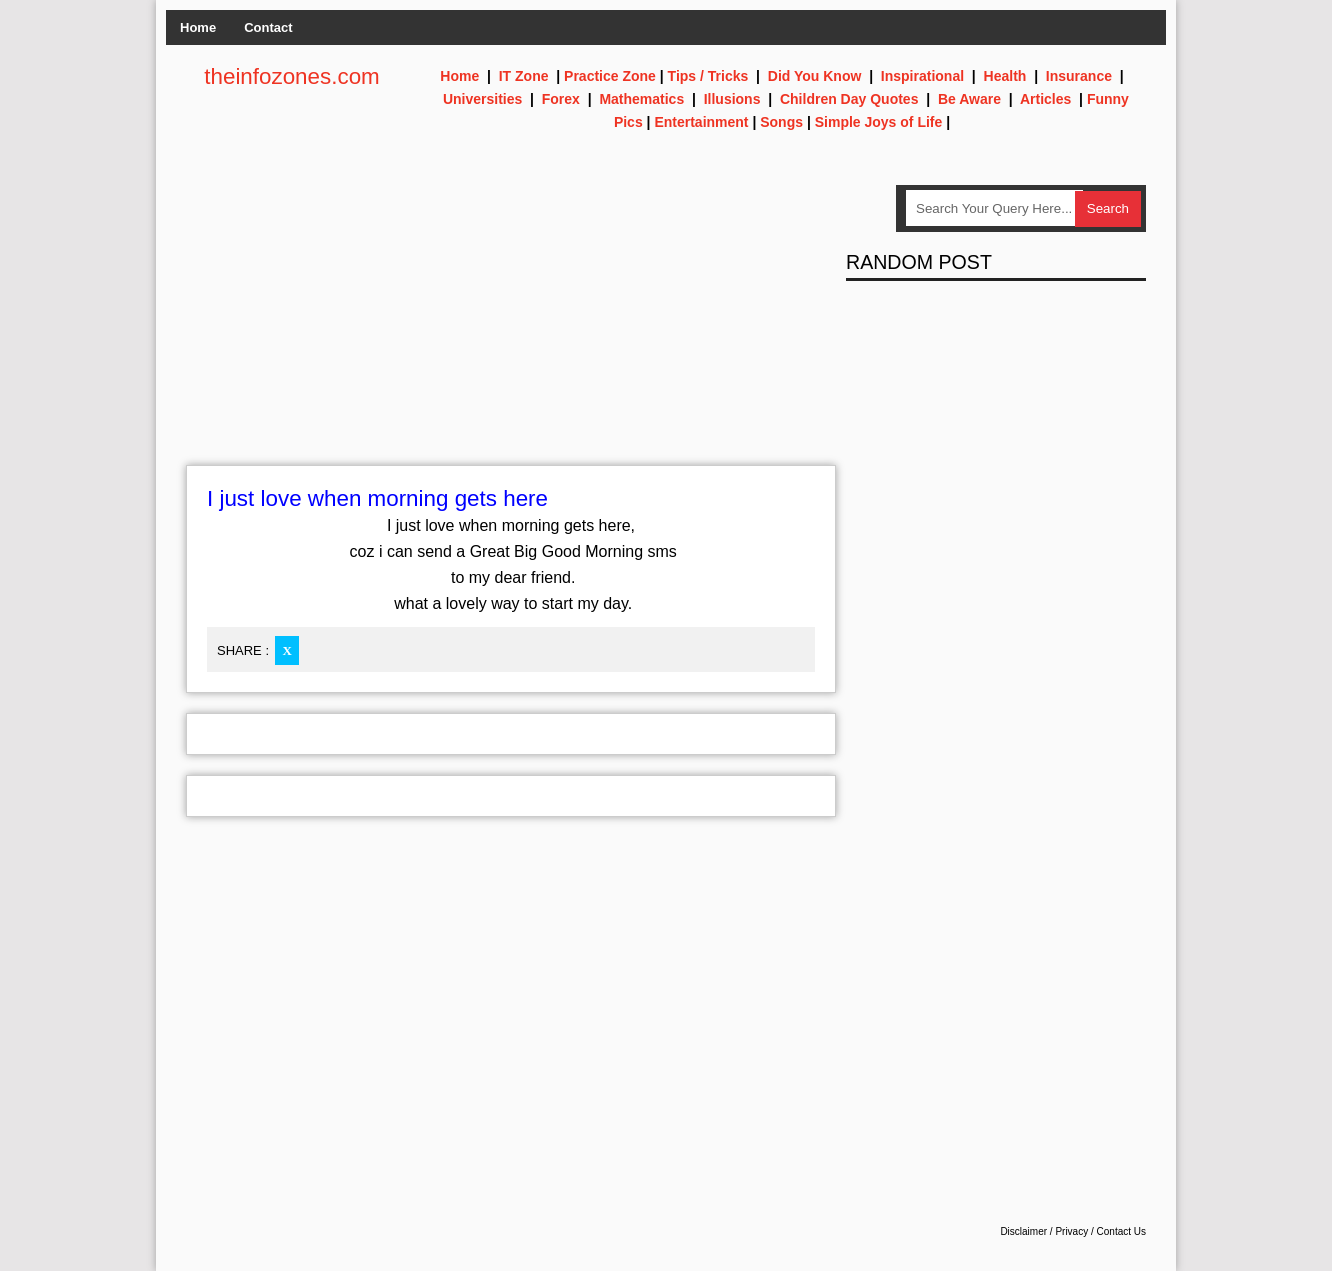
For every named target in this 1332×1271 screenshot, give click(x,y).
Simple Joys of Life (879, 122)
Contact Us (1121, 1231)
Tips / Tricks (708, 76)
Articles (1045, 99)
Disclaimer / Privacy (1044, 1231)
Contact (268, 27)
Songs (781, 122)
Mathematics (641, 99)
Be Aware (969, 99)
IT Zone (524, 76)
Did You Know (815, 76)
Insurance (1079, 76)
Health (1005, 76)
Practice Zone (610, 76)
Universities (482, 99)
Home (198, 27)
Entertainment (701, 122)
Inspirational (922, 76)
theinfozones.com (292, 76)
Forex (561, 99)
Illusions (732, 99)
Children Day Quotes (849, 99)
